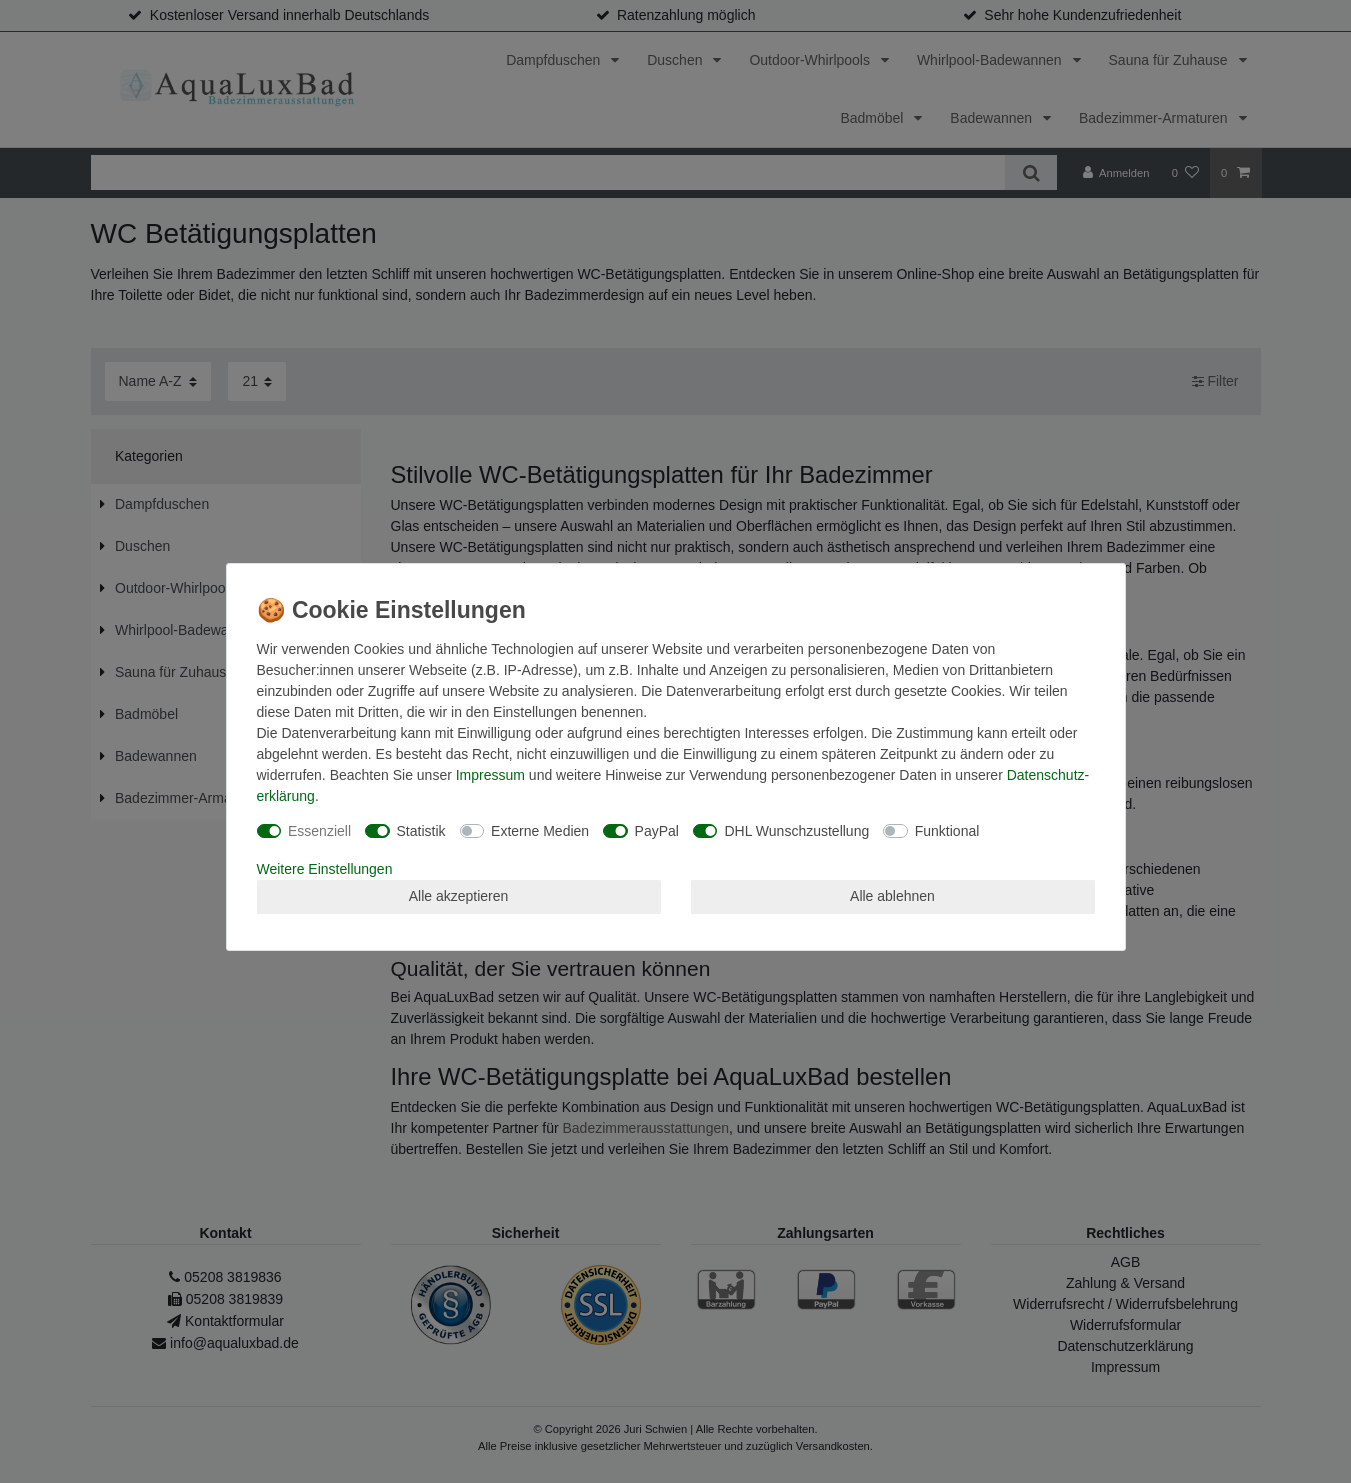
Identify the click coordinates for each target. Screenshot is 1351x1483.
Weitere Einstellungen (325, 869)
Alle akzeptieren (459, 896)
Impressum (490, 775)
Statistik (421, 831)
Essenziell (319, 831)
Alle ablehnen (892, 896)
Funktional (947, 831)
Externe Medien (540, 831)
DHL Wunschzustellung (796, 831)
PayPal (657, 831)
